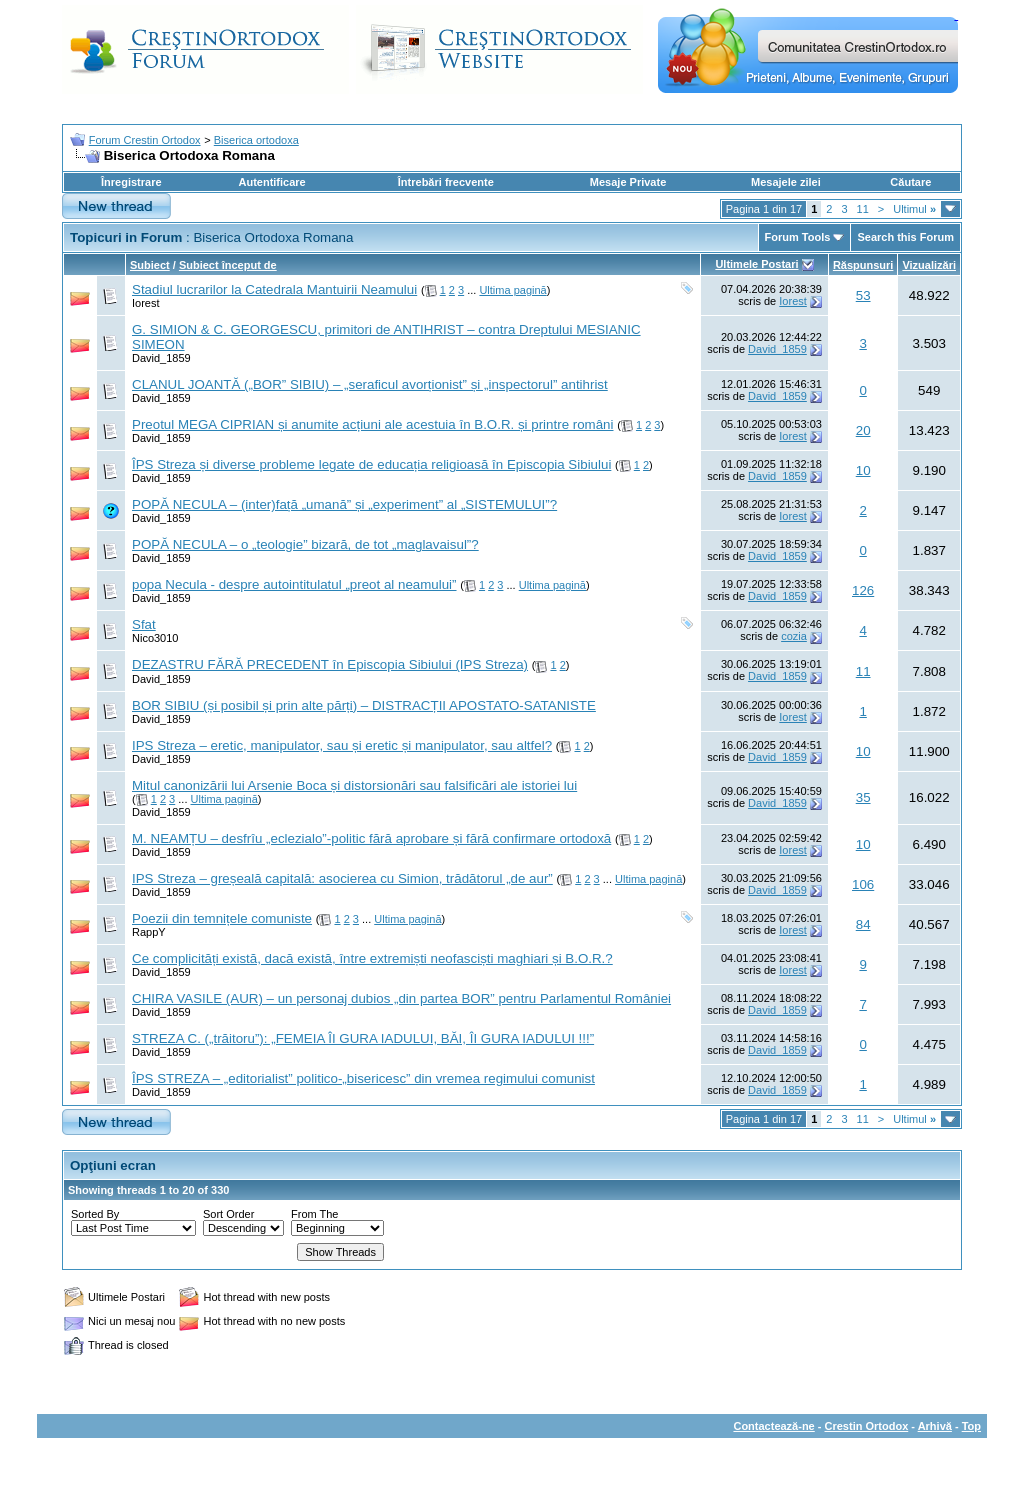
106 (863, 884)
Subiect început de (228, 265)
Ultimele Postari (756, 264)
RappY (149, 932)
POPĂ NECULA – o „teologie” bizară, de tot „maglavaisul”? (305, 544)
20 (863, 430)
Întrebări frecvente (446, 182)
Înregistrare (131, 182)
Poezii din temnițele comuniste (222, 918)
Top (971, 1426)
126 (863, 590)
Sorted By (95, 1214)
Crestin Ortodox (867, 1426)
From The (314, 1214)
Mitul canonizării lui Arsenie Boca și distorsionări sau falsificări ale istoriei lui (354, 785)
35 (863, 797)
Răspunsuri (863, 265)
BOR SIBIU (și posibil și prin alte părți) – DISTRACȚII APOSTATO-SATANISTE (364, 705)
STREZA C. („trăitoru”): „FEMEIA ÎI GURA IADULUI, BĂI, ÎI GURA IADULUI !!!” (363, 1038)
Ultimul (914, 209)
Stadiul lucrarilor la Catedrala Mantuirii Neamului (274, 289)
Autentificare (271, 182)
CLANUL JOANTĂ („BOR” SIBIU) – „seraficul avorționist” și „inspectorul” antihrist (370, 384)
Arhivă (935, 1426)
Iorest (146, 303)
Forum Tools (798, 237)
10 (863, 470)
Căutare (910, 182)
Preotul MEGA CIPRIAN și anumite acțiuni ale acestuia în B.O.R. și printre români (373, 424)
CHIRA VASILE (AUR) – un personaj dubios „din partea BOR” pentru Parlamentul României (401, 998)
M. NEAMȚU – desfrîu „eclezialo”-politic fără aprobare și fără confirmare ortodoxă (371, 838)
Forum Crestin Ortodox (145, 140)
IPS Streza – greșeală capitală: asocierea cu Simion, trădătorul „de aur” (342, 878)
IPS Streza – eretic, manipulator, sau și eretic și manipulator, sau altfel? (342, 745)
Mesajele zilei (786, 182)
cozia (794, 636)
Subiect (150, 265)
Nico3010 (155, 638)
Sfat (144, 624)
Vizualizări (929, 265)
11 (863, 209)
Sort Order (228, 1214)
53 (863, 295)
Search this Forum (905, 237)
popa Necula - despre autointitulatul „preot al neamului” (294, 584)
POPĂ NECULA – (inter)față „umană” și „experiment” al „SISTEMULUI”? (344, 504)
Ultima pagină (512, 290)
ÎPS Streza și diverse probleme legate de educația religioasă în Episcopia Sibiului (371, 464)
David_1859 (161, 358)
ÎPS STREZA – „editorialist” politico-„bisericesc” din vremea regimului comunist (363, 1078)
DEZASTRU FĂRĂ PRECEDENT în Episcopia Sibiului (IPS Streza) (330, 664)
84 (863, 924)
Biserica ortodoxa (256, 140)
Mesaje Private (628, 182)
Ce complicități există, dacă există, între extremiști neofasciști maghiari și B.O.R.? (372, 958)
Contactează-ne (773, 1426)
